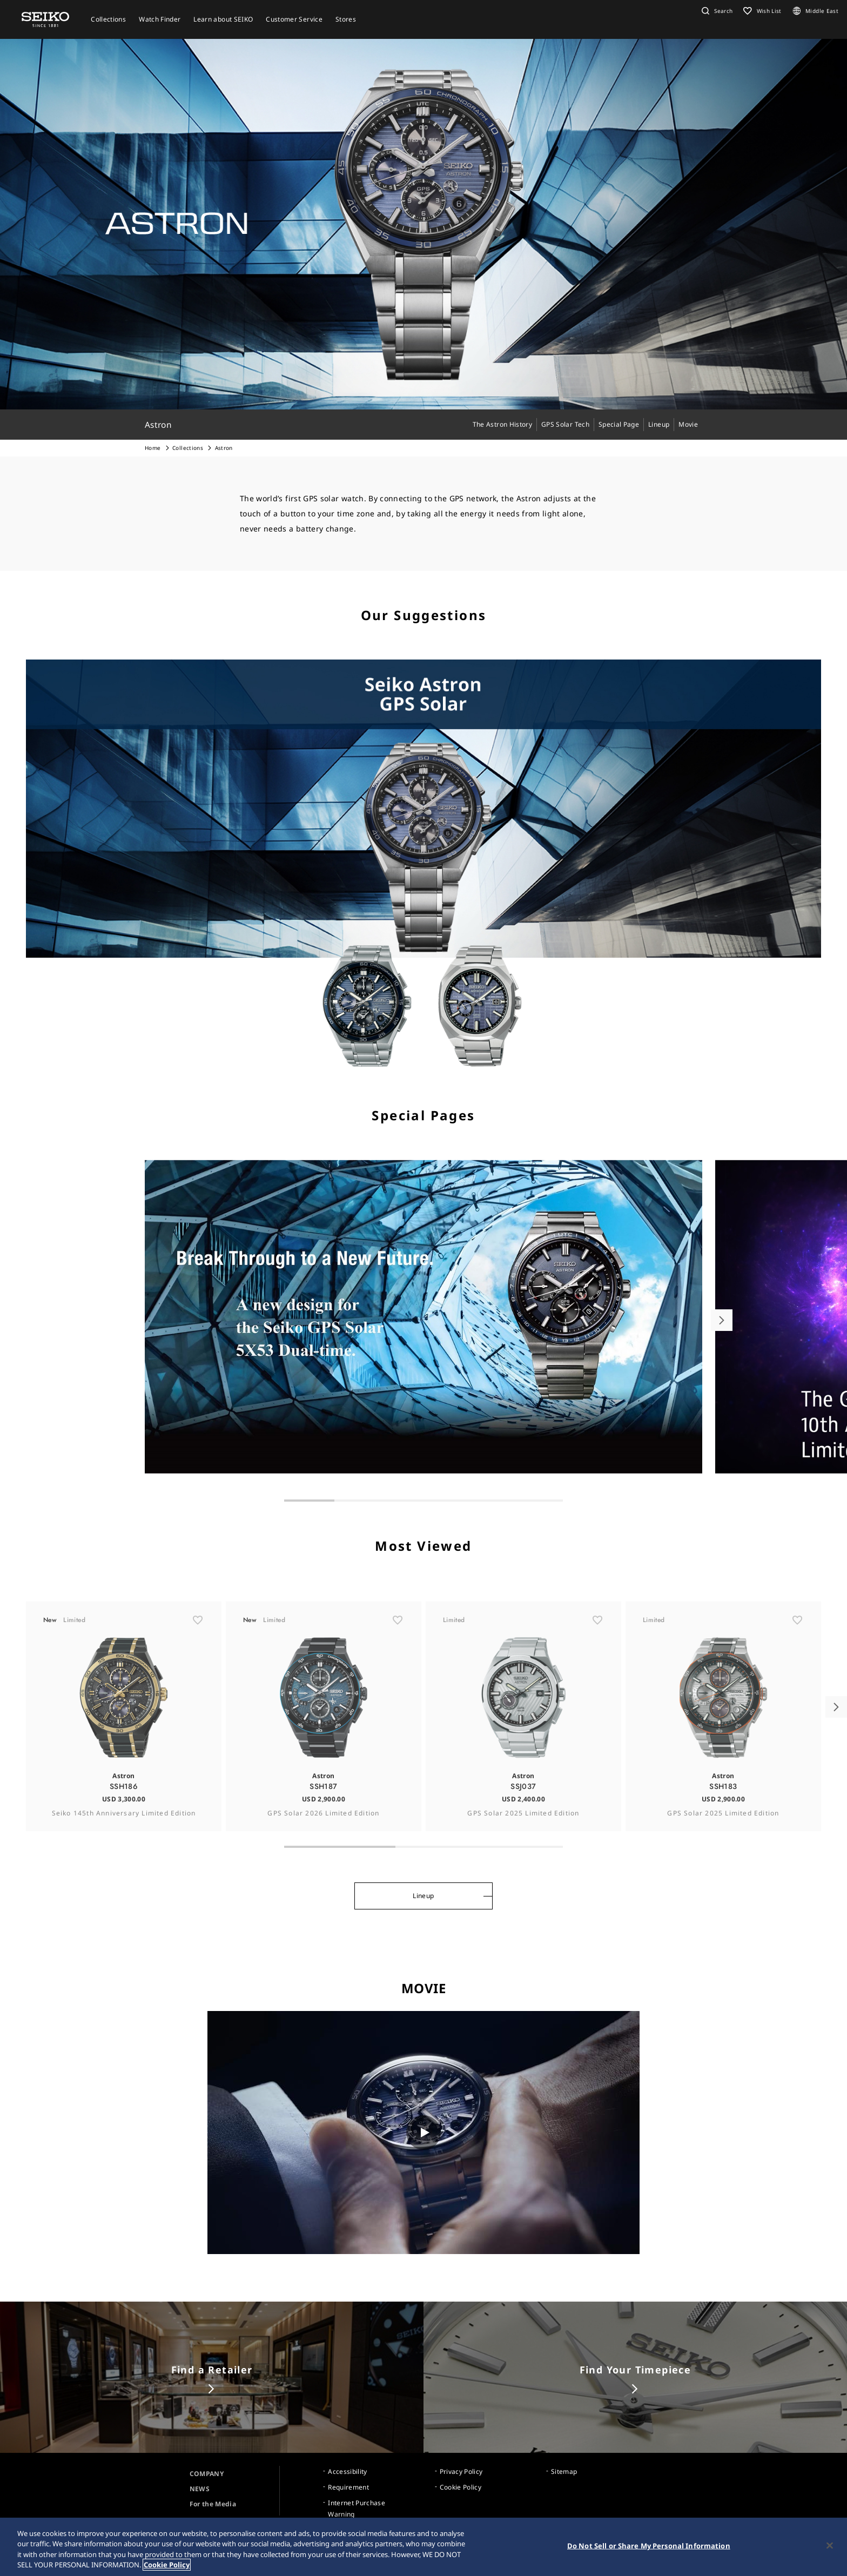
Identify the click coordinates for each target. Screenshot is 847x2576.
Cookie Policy (461, 2487)
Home (152, 448)
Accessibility (347, 2471)
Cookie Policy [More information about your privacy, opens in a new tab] (167, 2565)
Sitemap (564, 2471)
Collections (187, 448)
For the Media (213, 2503)
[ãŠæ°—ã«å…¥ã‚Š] (197, 1657)
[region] (423, 2547)
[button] (715, 10)
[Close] (830, 2545)
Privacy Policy (461, 2471)
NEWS (200, 2488)
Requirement (348, 2487)
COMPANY (207, 2473)
